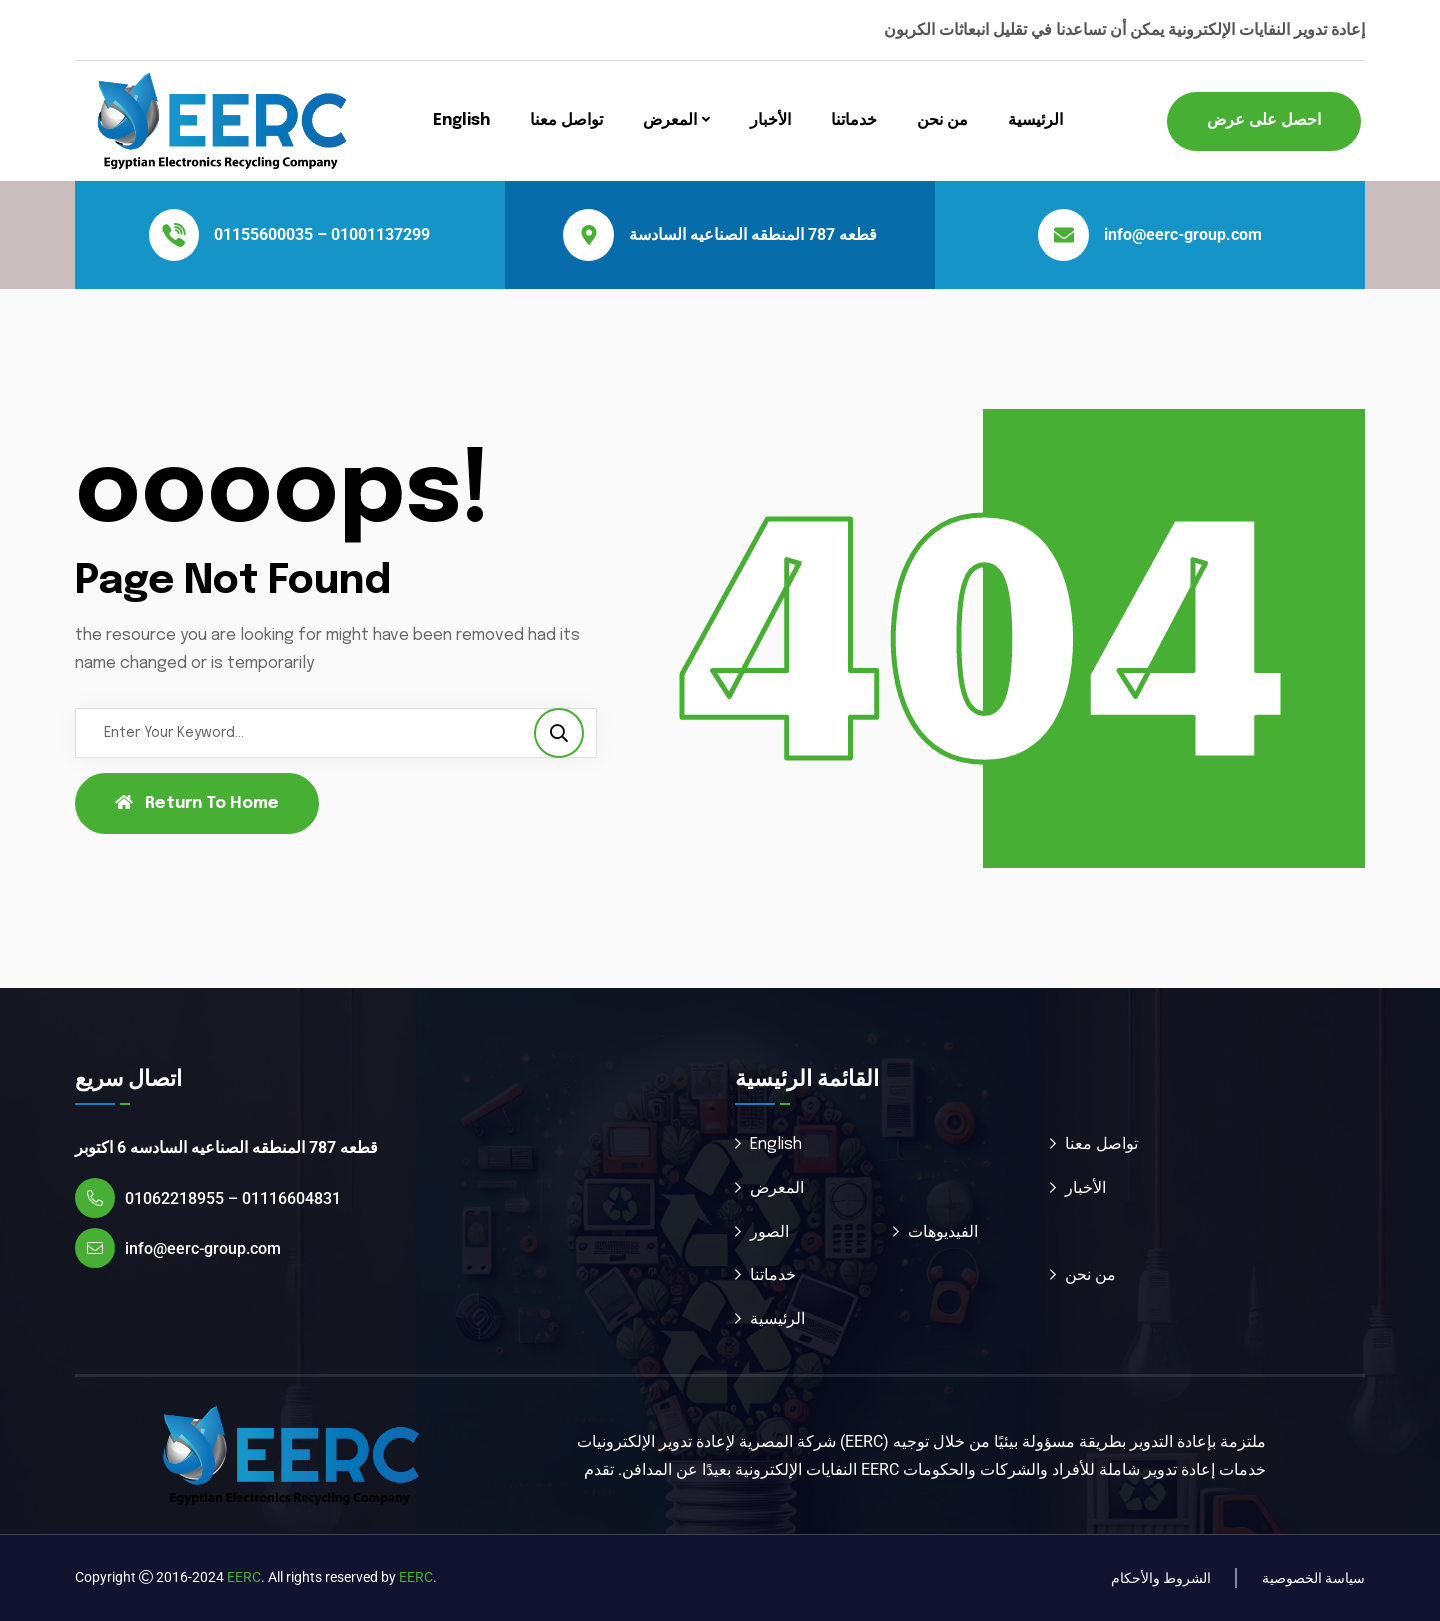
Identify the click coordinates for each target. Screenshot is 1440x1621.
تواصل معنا (566, 120)
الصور (769, 1232)
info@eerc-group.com (1183, 234)
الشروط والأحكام (1161, 1578)
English (461, 120)
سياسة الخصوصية (1313, 1578)
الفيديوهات (943, 1232)
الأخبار (770, 120)
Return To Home (197, 803)
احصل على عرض (1264, 120)
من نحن (942, 120)
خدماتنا (854, 120)
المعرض (670, 120)
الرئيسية (1035, 120)
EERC (244, 1577)
